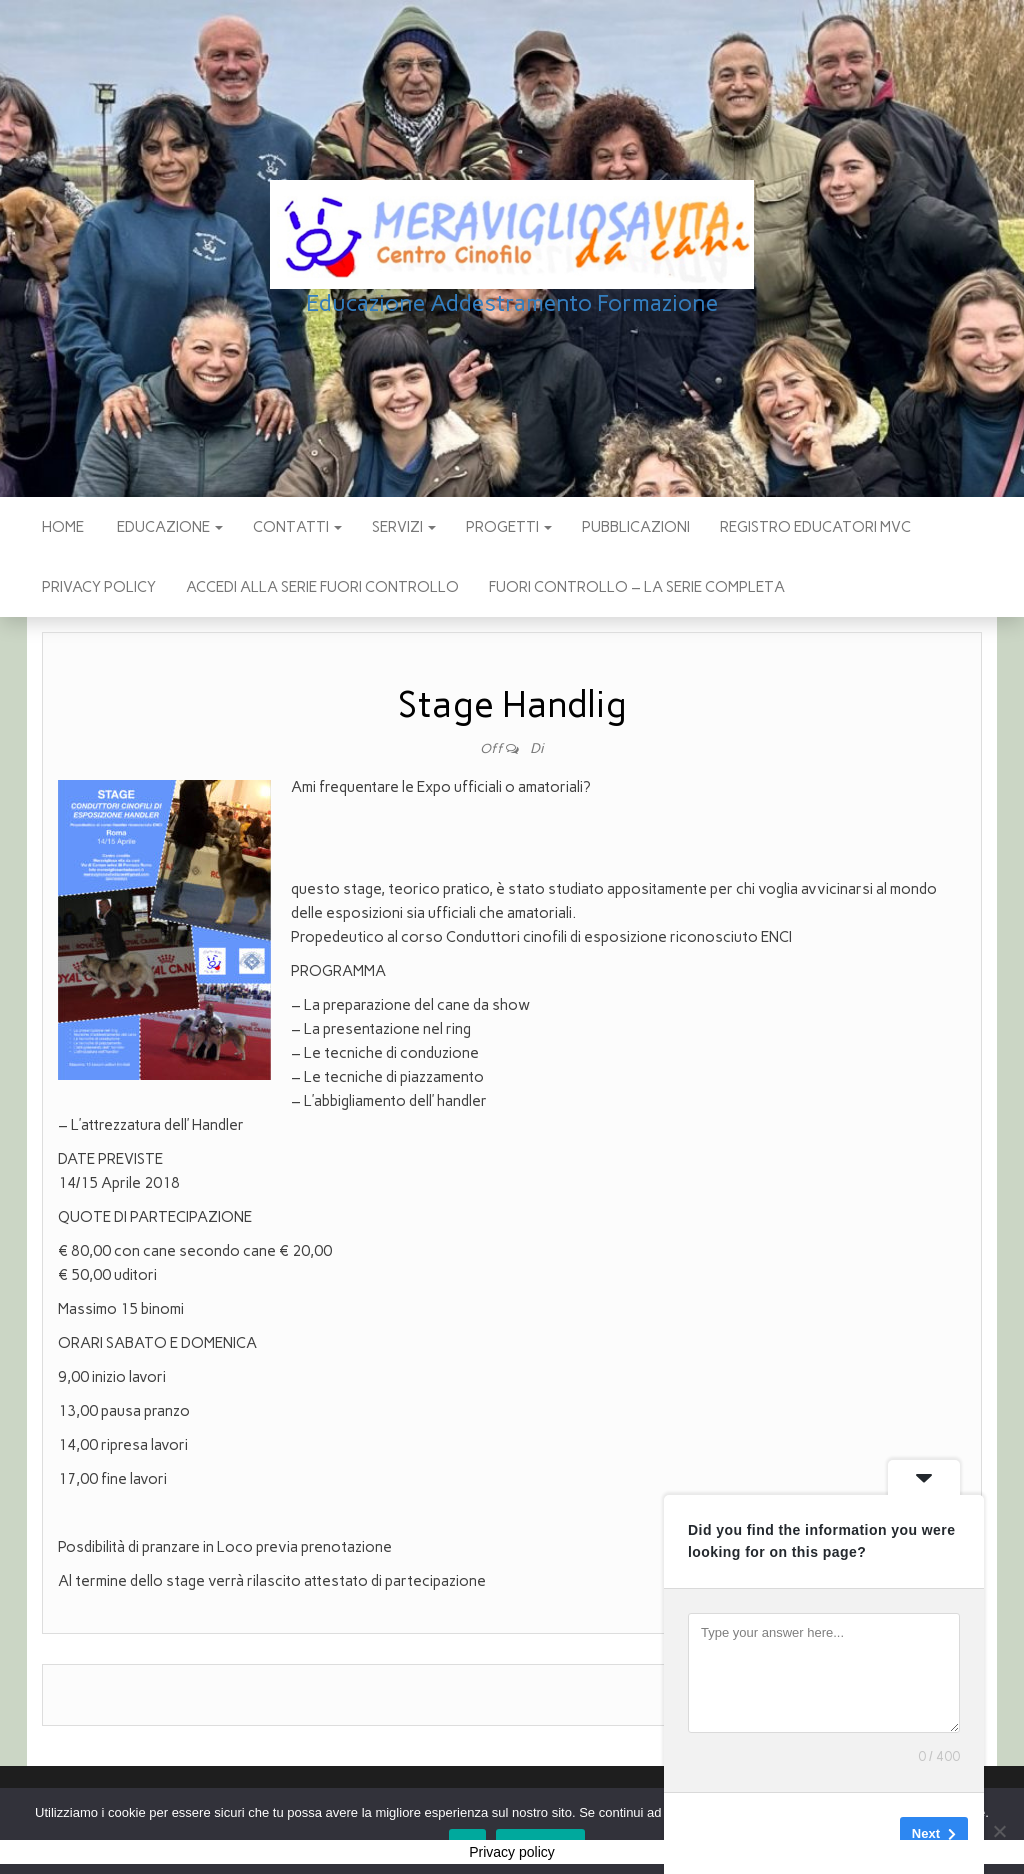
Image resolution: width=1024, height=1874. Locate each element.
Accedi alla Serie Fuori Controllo (322, 587)
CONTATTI (297, 527)
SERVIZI (404, 527)
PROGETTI (509, 527)
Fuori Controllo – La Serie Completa (637, 587)
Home (63, 527)
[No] (999, 1831)
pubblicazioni (636, 527)
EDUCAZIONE (168, 527)
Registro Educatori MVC (815, 527)
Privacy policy (99, 587)
